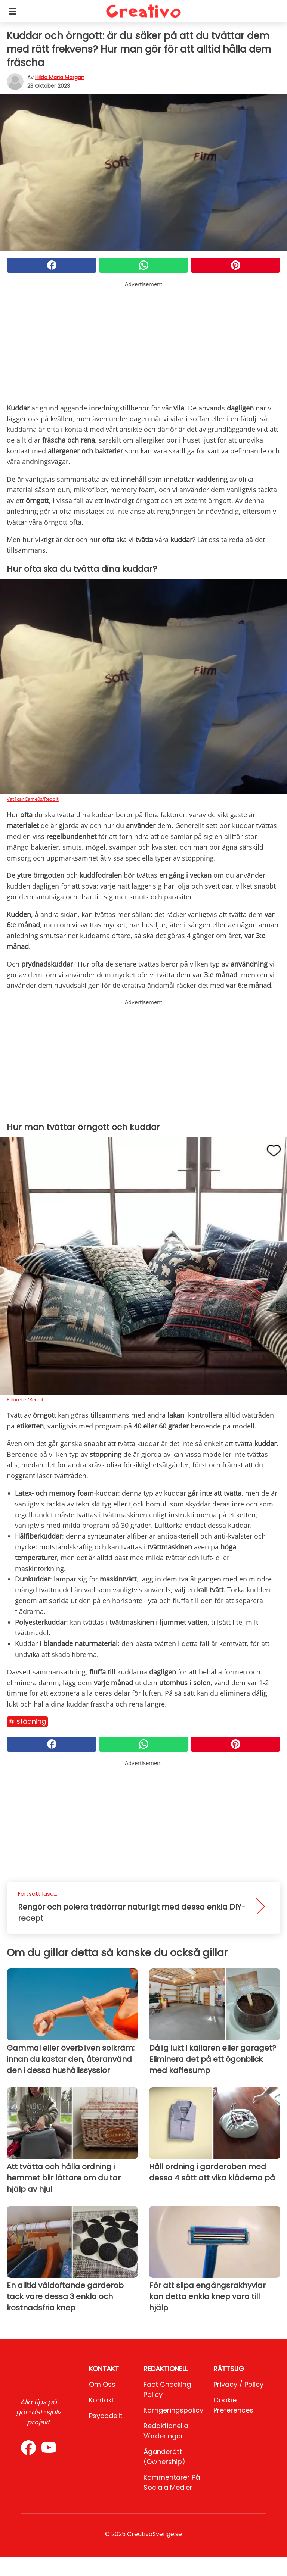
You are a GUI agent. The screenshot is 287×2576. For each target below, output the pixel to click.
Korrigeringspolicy (173, 2410)
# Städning (27, 1721)
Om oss (102, 2384)
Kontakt (101, 2400)
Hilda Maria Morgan (59, 77)
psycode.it (106, 2415)
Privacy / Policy (238, 2384)
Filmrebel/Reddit (25, 1399)
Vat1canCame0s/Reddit (33, 799)
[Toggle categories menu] (13, 11)
